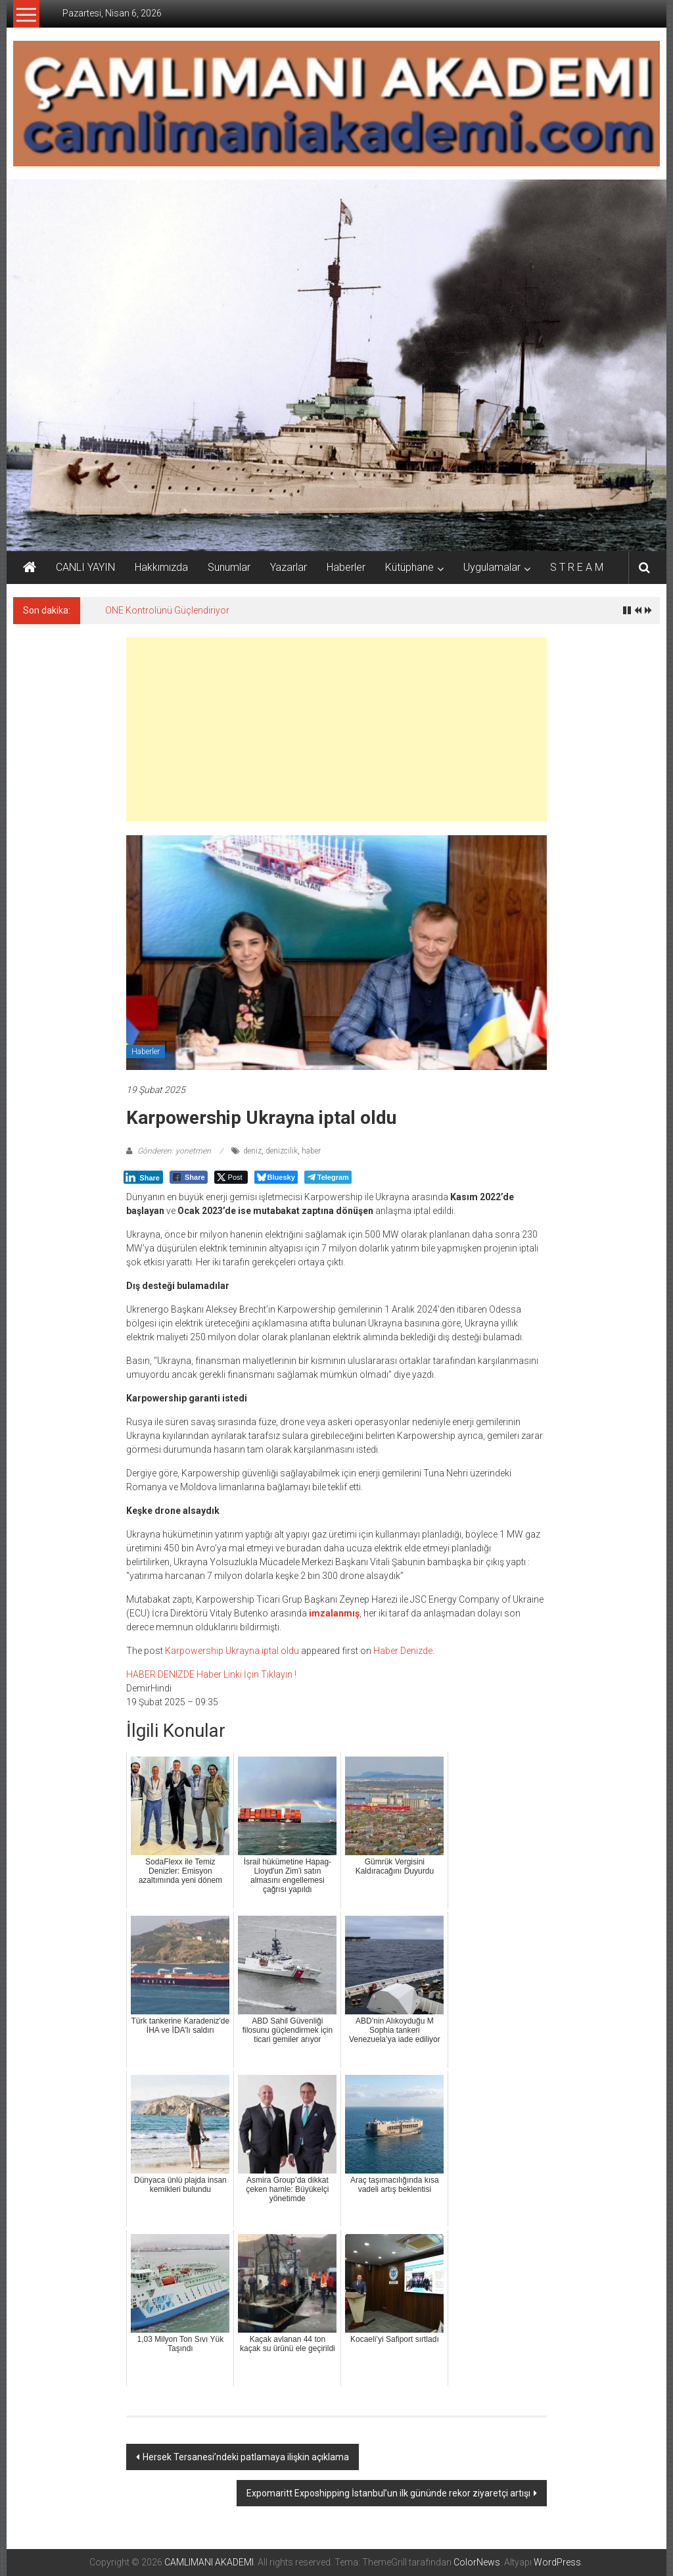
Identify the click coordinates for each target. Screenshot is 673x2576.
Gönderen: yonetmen (174, 1150)
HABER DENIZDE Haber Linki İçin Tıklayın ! (211, 1674)
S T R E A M (576, 567)
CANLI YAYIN (85, 567)
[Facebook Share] (189, 1177)
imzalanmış (334, 1613)
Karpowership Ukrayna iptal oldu (232, 1650)
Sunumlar (229, 567)
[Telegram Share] (328, 1177)
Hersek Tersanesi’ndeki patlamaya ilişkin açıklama (246, 2457)
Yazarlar (288, 567)
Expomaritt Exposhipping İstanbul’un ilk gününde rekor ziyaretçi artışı (388, 2493)
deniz (252, 1150)
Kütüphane (409, 567)
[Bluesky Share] (276, 1177)
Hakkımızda (161, 567)
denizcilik (282, 1150)
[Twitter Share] (231, 1177)
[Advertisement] (336, 729)
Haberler (346, 567)
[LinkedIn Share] (143, 1177)
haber (311, 1150)
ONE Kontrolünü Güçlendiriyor (167, 610)
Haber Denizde (402, 1650)
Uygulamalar (492, 567)
